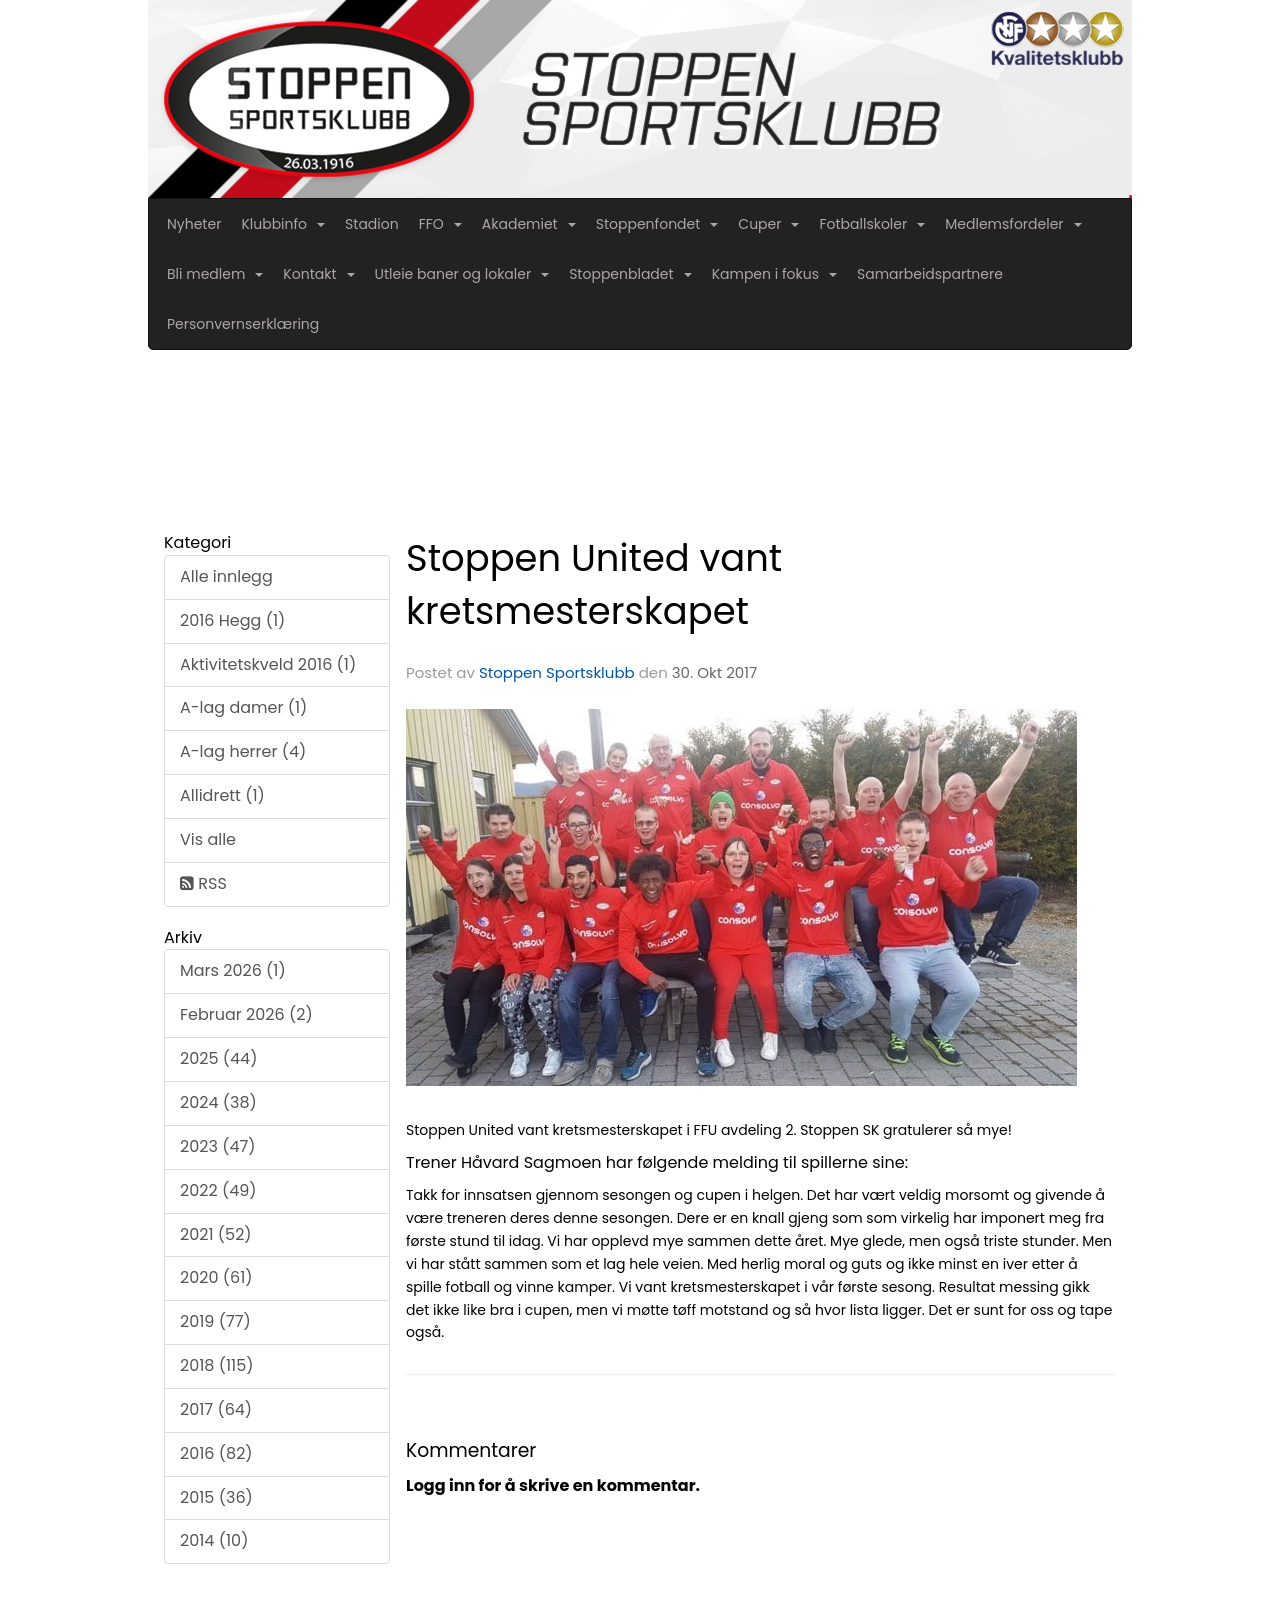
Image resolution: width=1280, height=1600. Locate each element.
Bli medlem (215, 274)
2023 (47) (217, 1146)
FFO (440, 224)
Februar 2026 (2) (246, 1014)
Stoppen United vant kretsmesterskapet (594, 584)
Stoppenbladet (630, 274)
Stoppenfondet (657, 224)
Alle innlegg (226, 576)
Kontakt (318, 274)
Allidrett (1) (222, 795)
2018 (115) (217, 1365)
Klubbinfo (283, 224)
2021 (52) (216, 1234)
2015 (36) (216, 1497)
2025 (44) (218, 1058)
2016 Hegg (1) (232, 620)
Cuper (768, 224)
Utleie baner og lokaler (462, 274)
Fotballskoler (872, 224)
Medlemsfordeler (1013, 224)
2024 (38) (218, 1102)
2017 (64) (216, 1409)
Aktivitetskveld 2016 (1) (268, 664)
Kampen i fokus (774, 274)
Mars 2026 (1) (233, 970)
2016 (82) (216, 1453)
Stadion (372, 224)
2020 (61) (216, 1277)
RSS (203, 883)
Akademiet (529, 224)
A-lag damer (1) (243, 707)
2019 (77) (215, 1321)
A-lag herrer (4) (243, 751)
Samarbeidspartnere (930, 274)
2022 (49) (218, 1190)
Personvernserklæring (243, 324)
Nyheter (194, 224)
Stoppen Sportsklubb (557, 672)
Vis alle (208, 839)
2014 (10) (214, 1540)
